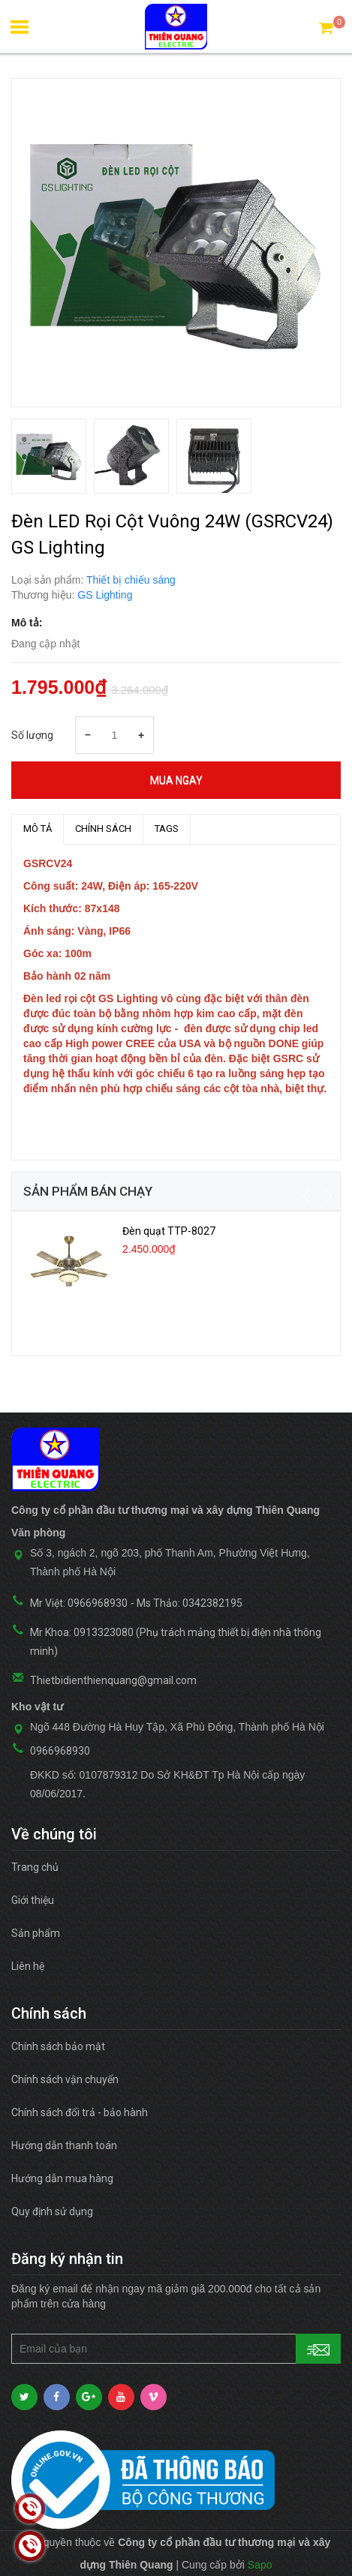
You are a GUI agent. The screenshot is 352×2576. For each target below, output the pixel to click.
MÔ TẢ (37, 828)
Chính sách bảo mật (58, 2046)
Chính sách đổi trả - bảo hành (79, 2112)
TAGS (167, 828)
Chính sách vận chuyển (65, 2079)
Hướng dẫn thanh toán (64, 2145)
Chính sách (103, 828)
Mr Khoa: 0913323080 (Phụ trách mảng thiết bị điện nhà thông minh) (175, 1641)
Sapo (260, 2565)
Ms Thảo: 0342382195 (189, 1603)
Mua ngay (176, 780)
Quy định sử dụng (52, 2211)
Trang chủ (35, 1867)
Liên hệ (27, 1966)
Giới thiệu (32, 1900)
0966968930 (60, 1751)
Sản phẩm (35, 1933)
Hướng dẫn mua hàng (62, 2178)
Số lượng (32, 735)
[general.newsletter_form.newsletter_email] (176, 2349)
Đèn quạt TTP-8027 (168, 1231)
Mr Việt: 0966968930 (79, 1603)
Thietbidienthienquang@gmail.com (113, 1680)
